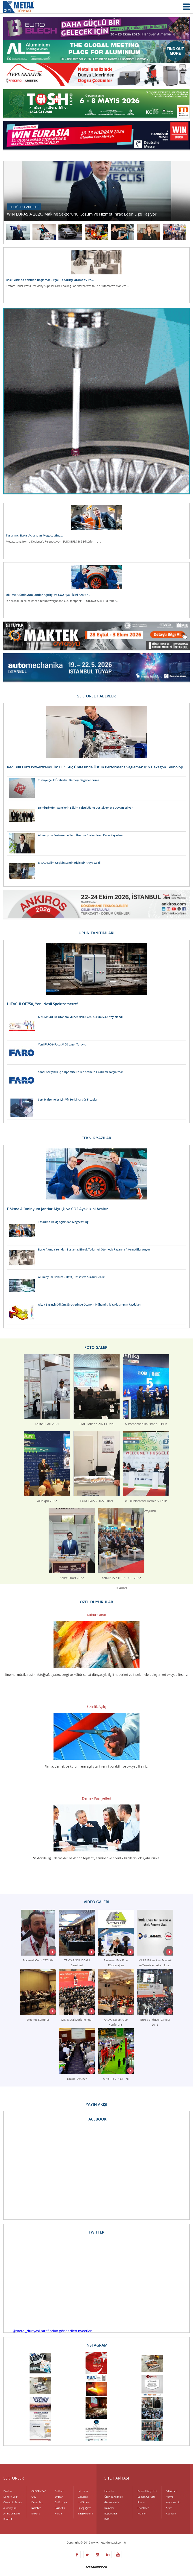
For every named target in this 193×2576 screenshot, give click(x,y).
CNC (33, 2496)
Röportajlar (110, 2513)
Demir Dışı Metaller (37, 2503)
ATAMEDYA (96, 2567)
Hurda (58, 2513)
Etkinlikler (143, 2508)
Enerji (58, 2496)
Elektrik (35, 2513)
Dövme (35, 2508)
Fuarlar (141, 2502)
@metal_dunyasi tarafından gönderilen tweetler (52, 2330)
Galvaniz (83, 2496)
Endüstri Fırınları (59, 2491)
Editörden (171, 2491)
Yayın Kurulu (173, 2502)
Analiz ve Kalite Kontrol (11, 2514)
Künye (169, 2496)
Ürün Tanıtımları (113, 2496)
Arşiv (169, 2508)
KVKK (107, 2519)
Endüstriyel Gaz (61, 2503)
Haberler (109, 2491)
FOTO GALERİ (96, 1347)
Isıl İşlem (83, 2491)
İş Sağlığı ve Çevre (84, 2508)
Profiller (141, 2513)
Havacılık (60, 2508)
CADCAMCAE (38, 2491)
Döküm (7, 2491)
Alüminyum (10, 2508)
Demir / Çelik (10, 2496)
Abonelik (171, 2513)
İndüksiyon (84, 2502)
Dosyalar (109, 2508)
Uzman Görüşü (146, 2496)
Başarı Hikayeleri (147, 2491)
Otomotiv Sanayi (12, 2502)
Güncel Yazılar (112, 2502)
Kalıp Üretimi (85, 2513)
